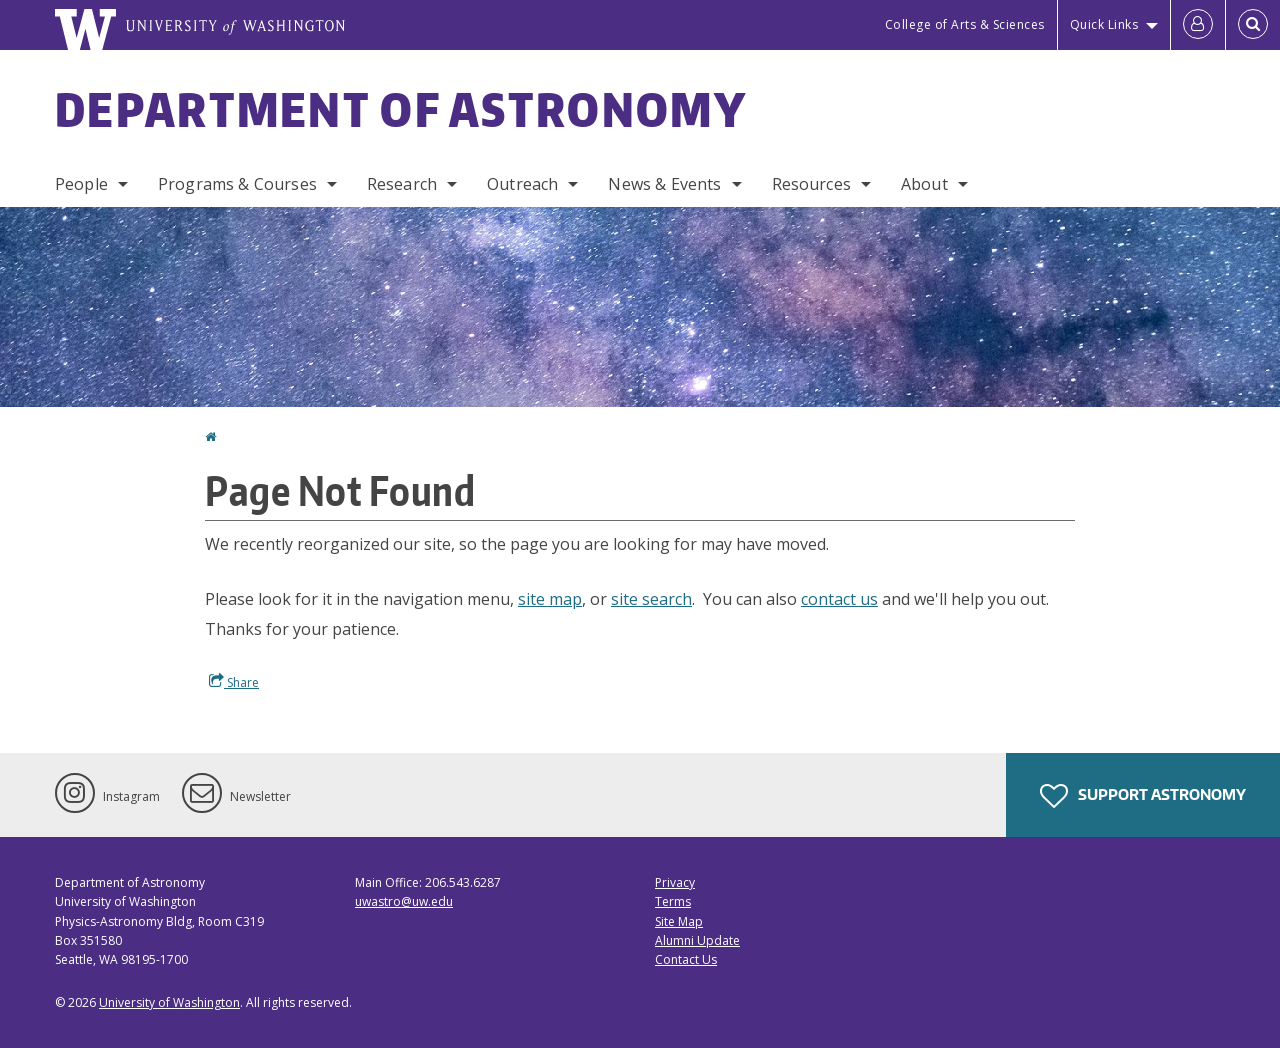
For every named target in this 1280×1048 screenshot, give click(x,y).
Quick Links (1104, 24)
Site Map (679, 921)
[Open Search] (1253, 25)
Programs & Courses (237, 184)
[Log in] (1198, 25)
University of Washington (169, 1002)
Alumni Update (697, 940)
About (924, 184)
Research (402, 184)
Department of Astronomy (401, 109)
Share (234, 682)
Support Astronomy (1143, 796)
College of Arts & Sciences (965, 24)
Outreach (522, 184)
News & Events (664, 184)
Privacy (675, 882)
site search (651, 599)
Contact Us (686, 959)
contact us (839, 599)
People (81, 184)
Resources (811, 184)
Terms (673, 901)
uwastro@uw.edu (404, 901)
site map (550, 599)
